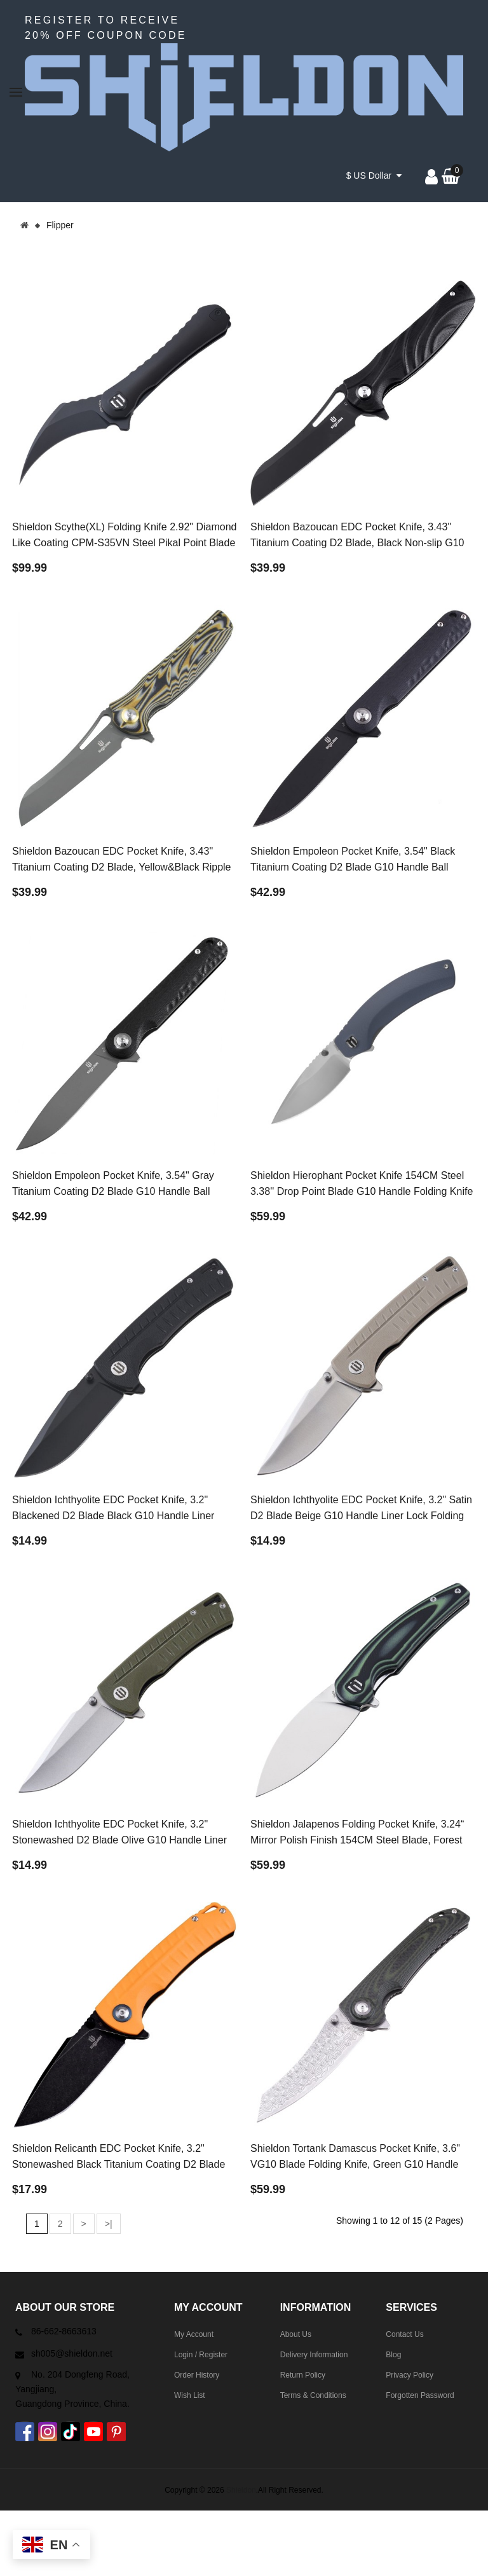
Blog (393, 2354)
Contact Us (404, 2334)
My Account (194, 2334)
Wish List (189, 2395)
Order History (196, 2375)
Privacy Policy (409, 2375)
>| (108, 2224)
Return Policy (302, 2375)
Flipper (60, 225)
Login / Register (200, 2354)
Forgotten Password (420, 2395)
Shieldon (241, 2490)
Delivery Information (314, 2354)
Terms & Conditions (313, 2395)
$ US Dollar (374, 175)
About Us (295, 2334)
